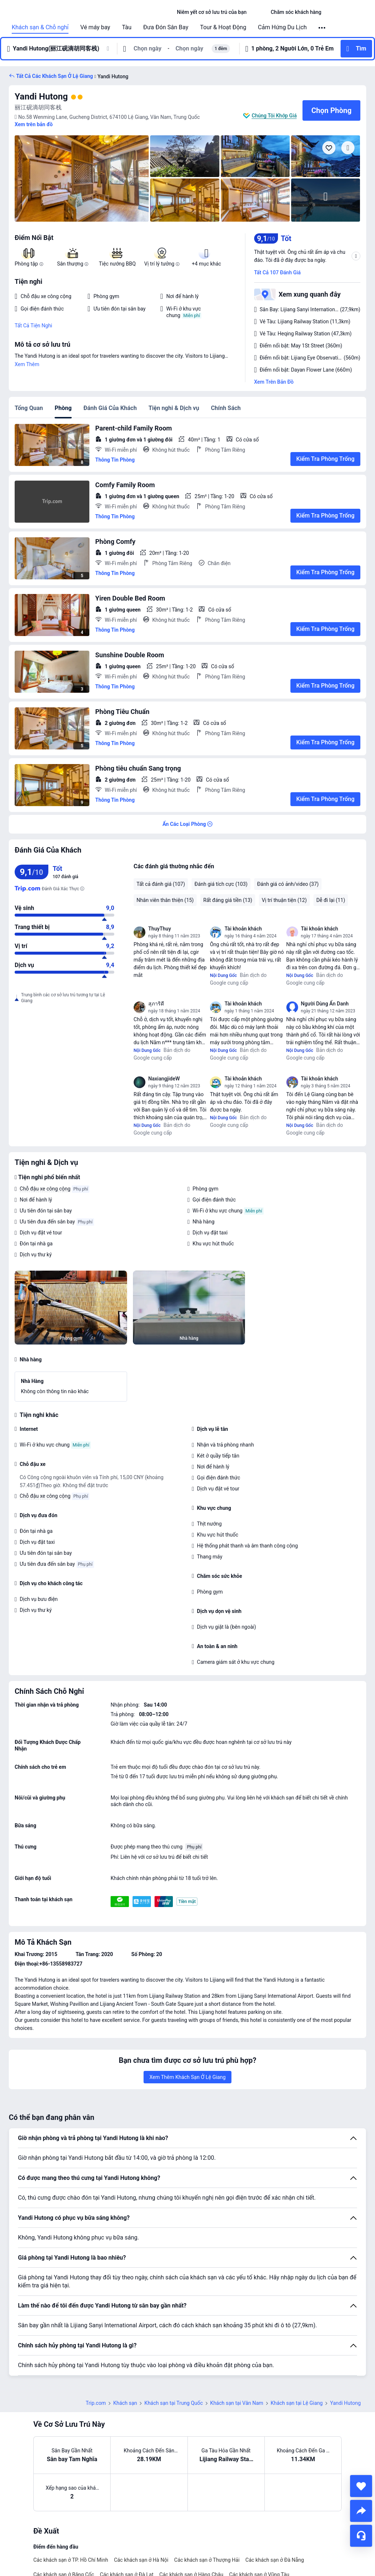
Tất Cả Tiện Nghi (33, 325)
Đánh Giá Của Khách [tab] (110, 408)
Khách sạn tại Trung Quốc (173, 2403)
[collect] (361, 2486)
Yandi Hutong (41, 96)
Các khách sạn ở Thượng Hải (207, 2560)
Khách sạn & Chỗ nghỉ (40, 27)
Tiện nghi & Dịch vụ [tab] (173, 408)
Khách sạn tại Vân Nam (236, 2403)
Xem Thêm (27, 364)
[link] (211, 12)
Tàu (126, 27)
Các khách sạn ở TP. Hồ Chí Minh (70, 2560)
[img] (82, 178)
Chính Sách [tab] (226, 408)
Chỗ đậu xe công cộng (45, 1189)
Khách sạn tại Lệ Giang (297, 2403)
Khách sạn (125, 2403)
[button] (258, 12)
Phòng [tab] (63, 408)
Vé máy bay (95, 27)
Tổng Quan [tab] (29, 408)
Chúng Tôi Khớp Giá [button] (274, 116)
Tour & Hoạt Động (223, 27)
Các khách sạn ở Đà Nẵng (274, 2560)
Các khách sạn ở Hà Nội (141, 2560)
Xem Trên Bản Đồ (274, 382)
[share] (361, 2511)
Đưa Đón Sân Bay (165, 27)
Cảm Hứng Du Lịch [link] (282, 27)
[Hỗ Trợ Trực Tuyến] (361, 2536)
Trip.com (96, 2403)
